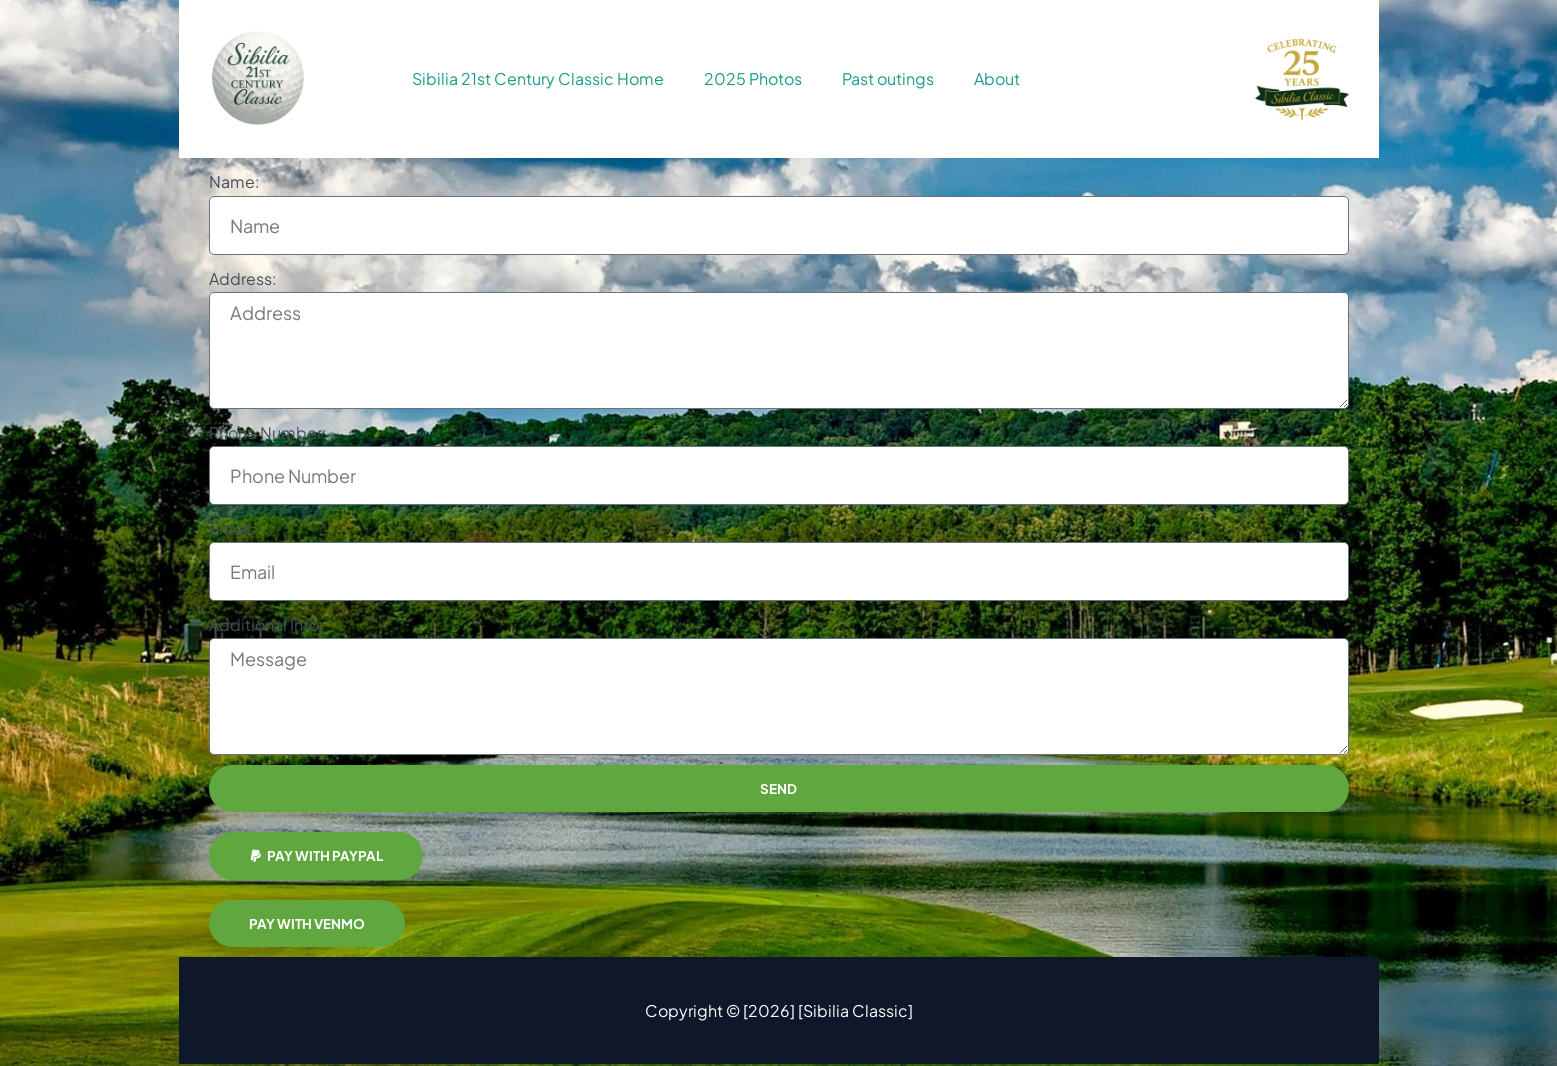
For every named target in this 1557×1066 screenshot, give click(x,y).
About (997, 78)
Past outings (888, 78)
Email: (232, 528)
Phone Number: (268, 432)
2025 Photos (753, 78)
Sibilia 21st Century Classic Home (538, 78)
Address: (243, 278)
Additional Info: (266, 624)
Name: (234, 181)
